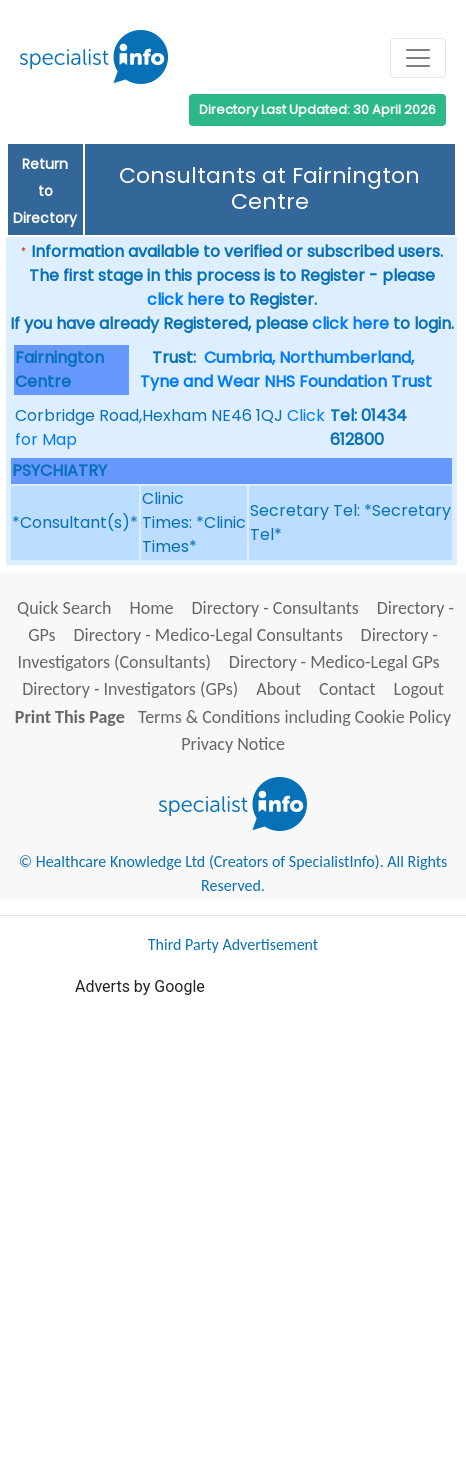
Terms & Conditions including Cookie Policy (294, 717)
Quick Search (64, 608)
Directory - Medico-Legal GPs (334, 662)
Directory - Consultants (274, 608)
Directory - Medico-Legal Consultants (208, 635)
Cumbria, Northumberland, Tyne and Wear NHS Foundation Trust (286, 369)
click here (185, 299)
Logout (418, 689)
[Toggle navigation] (418, 58)
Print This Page (70, 717)
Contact (347, 689)
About (278, 689)
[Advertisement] (233, 1232)
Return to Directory (45, 191)
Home (151, 608)
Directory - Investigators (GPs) (130, 689)
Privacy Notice (233, 744)
